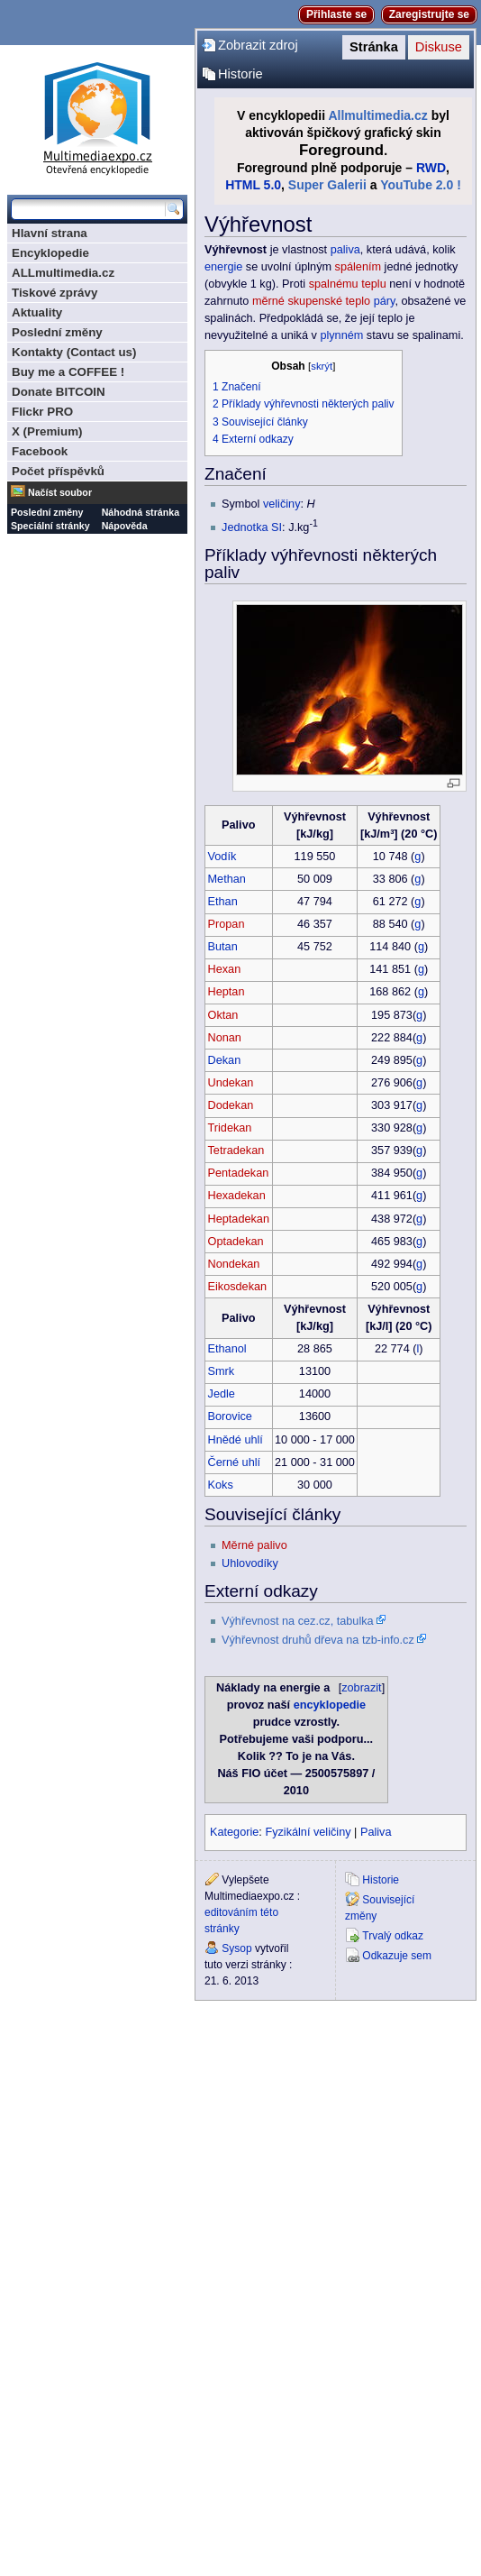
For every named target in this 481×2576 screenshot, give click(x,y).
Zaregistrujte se (429, 14)
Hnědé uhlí (235, 1440)
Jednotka (245, 527)
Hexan (224, 969)
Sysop (236, 1948)
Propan (226, 924)
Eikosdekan (238, 1286)
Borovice (230, 1416)
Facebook (40, 451)
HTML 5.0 (253, 185)
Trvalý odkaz (392, 1936)
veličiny (282, 504)
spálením (358, 267)
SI (276, 527)
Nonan (224, 1037)
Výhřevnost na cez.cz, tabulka (298, 1621)
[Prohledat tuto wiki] (88, 209)
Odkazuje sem (396, 1955)
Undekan (231, 1083)
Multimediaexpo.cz (97, 116)
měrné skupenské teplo (311, 301)
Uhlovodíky (250, 1563)
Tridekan (230, 1128)
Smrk (221, 1371)
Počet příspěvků (58, 471)
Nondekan (234, 1264)
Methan (227, 879)
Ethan (223, 901)
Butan (223, 946)
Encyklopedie (50, 253)
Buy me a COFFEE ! (68, 372)
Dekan (224, 1060)
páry (384, 301)
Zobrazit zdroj (258, 45)
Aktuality (37, 312)
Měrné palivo (254, 1545)
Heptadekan (238, 1219)
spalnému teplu (347, 284)
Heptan (226, 991)
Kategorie (234, 1832)
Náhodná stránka (140, 512)
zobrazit (361, 1688)
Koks (220, 1485)
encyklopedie (330, 1705)
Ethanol (227, 1349)
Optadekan (236, 1241)
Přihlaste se (336, 14)
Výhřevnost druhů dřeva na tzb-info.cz (318, 1640)
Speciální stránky (50, 525)
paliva (345, 249)
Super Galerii (327, 185)
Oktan (223, 1015)
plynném (341, 335)
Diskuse (438, 47)
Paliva (376, 1832)
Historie (240, 74)
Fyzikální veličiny (307, 1832)
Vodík (222, 856)
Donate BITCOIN (58, 392)
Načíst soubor (60, 492)
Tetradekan (236, 1150)
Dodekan (231, 1105)
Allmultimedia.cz (377, 115)
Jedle (221, 1394)
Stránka (373, 47)
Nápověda (125, 525)
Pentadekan (238, 1173)
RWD (431, 167)
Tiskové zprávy (54, 292)
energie (223, 267)
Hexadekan (237, 1195)
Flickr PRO (42, 411)
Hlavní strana (49, 233)
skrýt (321, 366)
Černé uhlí (234, 1462)
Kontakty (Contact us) (74, 352)
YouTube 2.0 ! (420, 185)
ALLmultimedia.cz (63, 273)
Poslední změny (57, 332)
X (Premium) (47, 431)
